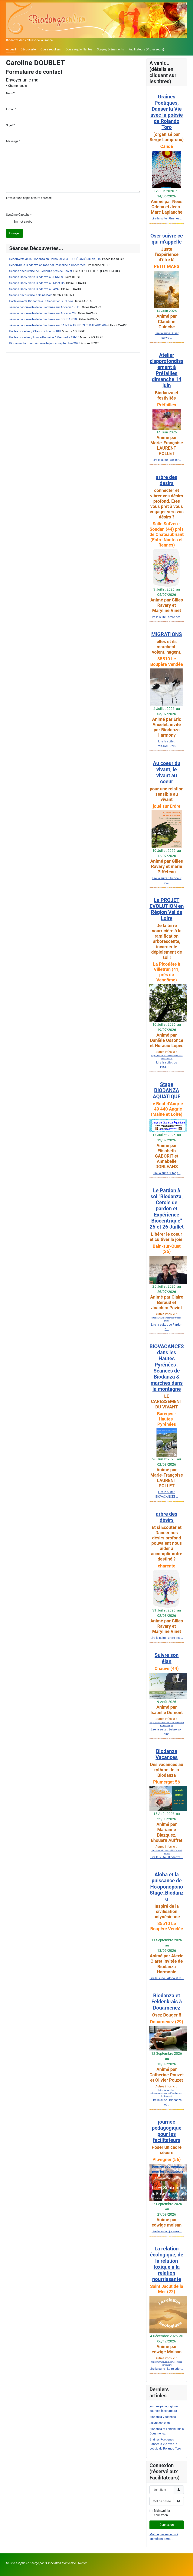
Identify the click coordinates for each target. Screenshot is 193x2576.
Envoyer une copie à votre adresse (29, 198)
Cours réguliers (51, 49)
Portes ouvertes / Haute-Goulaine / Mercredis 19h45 (44, 337)
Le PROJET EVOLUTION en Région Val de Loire (166, 909)
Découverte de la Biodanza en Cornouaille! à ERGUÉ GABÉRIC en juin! (55, 259)
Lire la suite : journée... (167, 2231)
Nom (10, 93)
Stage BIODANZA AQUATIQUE (166, 1090)
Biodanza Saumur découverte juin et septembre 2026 (44, 343)
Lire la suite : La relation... (167, 2368)
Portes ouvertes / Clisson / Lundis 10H (35, 331)
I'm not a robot (24, 221)
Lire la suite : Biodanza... (166, 1857)
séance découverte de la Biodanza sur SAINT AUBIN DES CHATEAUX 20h (58, 325)
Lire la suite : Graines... (167, 218)
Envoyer (14, 233)
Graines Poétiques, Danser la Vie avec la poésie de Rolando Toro (166, 112)
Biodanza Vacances (166, 1754)
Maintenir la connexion (162, 2513)
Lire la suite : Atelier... (166, 460)
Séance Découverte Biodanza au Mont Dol (37, 283)
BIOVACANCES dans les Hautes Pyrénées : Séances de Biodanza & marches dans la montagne (166, 1368)
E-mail (11, 109)
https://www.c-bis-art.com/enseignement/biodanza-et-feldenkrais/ (166, 2093)
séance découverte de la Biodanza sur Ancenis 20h (43, 313)
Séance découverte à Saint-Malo (30, 295)
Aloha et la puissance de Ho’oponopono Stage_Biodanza (167, 1887)
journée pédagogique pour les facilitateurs (166, 2131)
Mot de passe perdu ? (163, 2534)
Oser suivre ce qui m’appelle (166, 239)
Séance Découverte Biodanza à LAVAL (34, 289)
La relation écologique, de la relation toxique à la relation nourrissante (166, 2264)
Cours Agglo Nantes (78, 49)
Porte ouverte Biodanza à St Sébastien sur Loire (41, 301)
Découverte (28, 49)
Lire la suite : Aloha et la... (166, 1978)
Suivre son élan (166, 1658)
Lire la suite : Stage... (167, 1173)
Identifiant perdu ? (161, 2539)
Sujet (10, 125)
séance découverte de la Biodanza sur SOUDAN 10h (43, 319)
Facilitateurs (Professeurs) (146, 49)
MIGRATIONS (166, 634)
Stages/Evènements (110, 49)
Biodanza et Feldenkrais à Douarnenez (166, 2002)
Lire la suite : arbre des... (166, 617)
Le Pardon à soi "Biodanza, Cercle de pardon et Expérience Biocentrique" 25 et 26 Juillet (167, 1209)
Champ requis (16, 86)
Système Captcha (19, 214)
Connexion (166, 2525)
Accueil (11, 49)
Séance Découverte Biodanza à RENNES (36, 277)
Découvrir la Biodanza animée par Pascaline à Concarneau (48, 265)
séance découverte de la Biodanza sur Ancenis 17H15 (45, 307)
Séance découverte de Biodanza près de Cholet (40, 271)
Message (13, 141)
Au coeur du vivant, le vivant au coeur (166, 772)
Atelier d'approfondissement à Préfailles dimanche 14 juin (166, 370)
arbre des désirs (166, 480)
